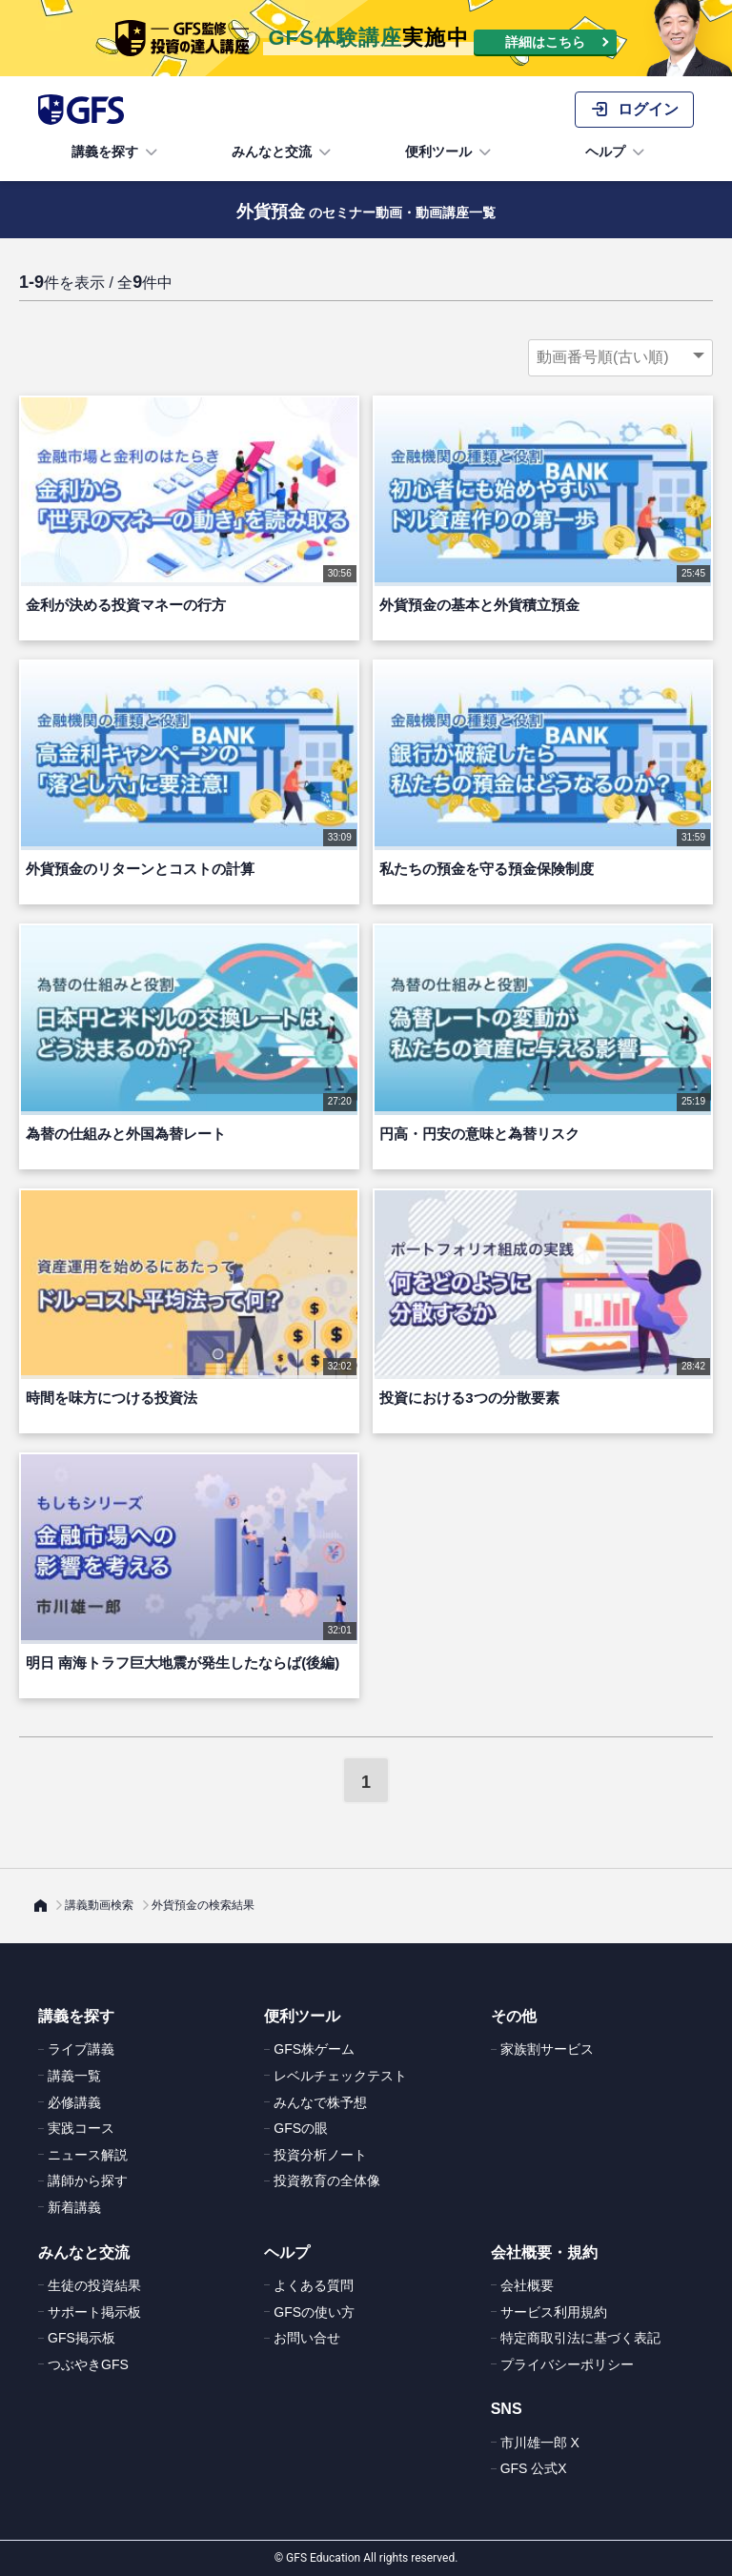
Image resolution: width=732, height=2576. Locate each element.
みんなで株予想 (320, 2102)
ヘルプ (616, 152)
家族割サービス (547, 2049)
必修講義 (74, 2102)
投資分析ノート (320, 2154)
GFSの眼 (301, 2128)
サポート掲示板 (94, 2312)
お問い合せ (307, 2337)
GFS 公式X (533, 2468)
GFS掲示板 (81, 2337)
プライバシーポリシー (567, 2364)
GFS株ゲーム (314, 2049)
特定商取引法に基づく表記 (580, 2337)
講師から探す (88, 2180)
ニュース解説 (88, 2154)
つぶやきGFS (88, 2364)
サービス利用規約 (553, 2312)
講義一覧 (74, 2075)
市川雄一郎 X (540, 2442)
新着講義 (74, 2207)
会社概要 (527, 2285)
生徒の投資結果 (94, 2285)
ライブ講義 (81, 2049)
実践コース (81, 2128)
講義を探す (116, 152)
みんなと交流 (283, 152)
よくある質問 (314, 2285)
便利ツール (450, 152)
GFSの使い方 (314, 2312)
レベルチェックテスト (340, 2075)
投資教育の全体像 (327, 2180)
